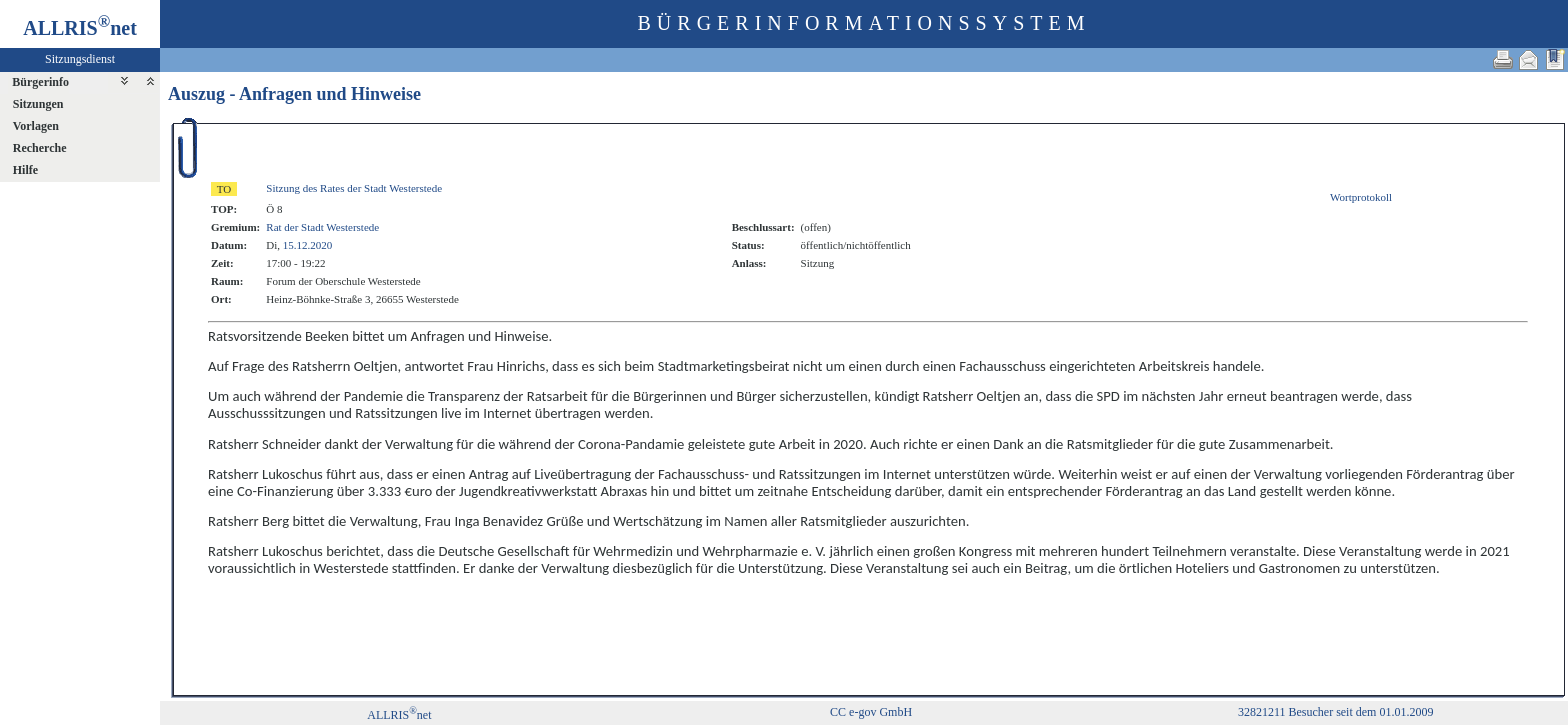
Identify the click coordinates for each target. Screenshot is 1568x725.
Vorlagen (36, 126)
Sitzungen (38, 104)
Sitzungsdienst (80, 59)
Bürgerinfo (40, 82)
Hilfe (25, 170)
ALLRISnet (399, 715)
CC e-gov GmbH (871, 712)
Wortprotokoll (1361, 197)
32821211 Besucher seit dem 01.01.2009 (1336, 712)
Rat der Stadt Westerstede (322, 227)
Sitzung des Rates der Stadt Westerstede (354, 188)
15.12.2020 (308, 245)
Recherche (40, 148)
